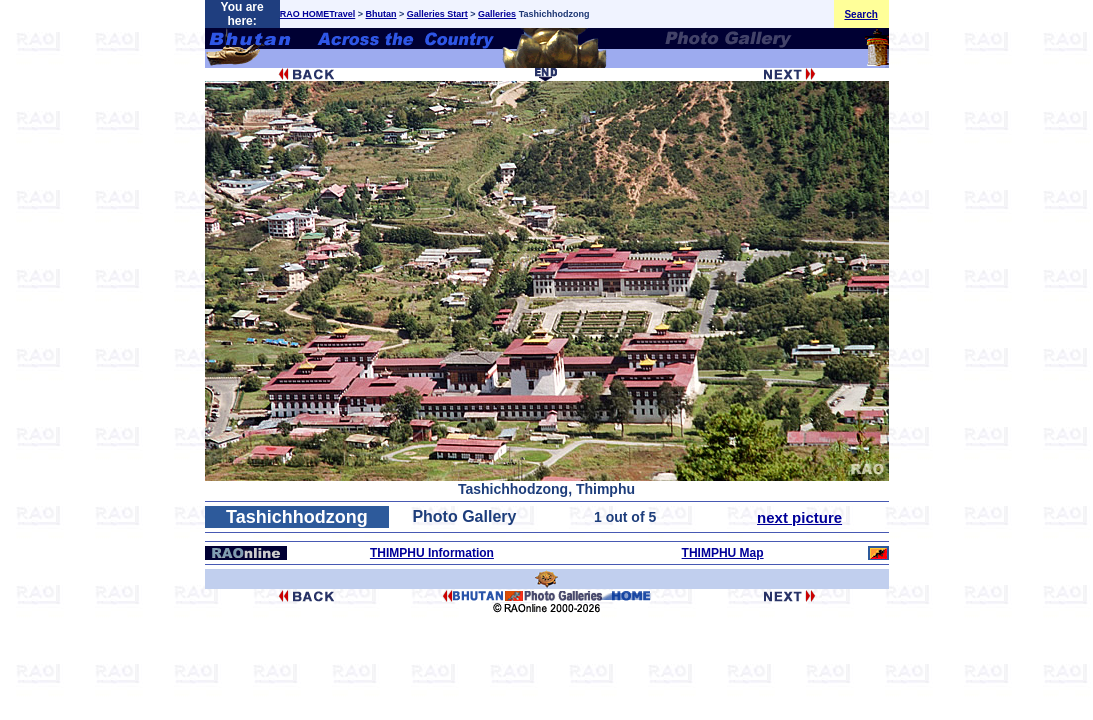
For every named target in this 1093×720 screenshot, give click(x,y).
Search (860, 14)
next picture (799, 517)
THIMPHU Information (432, 553)
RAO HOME (305, 14)
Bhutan (381, 14)
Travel (342, 14)
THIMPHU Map (723, 553)
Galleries (497, 14)
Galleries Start (437, 14)
